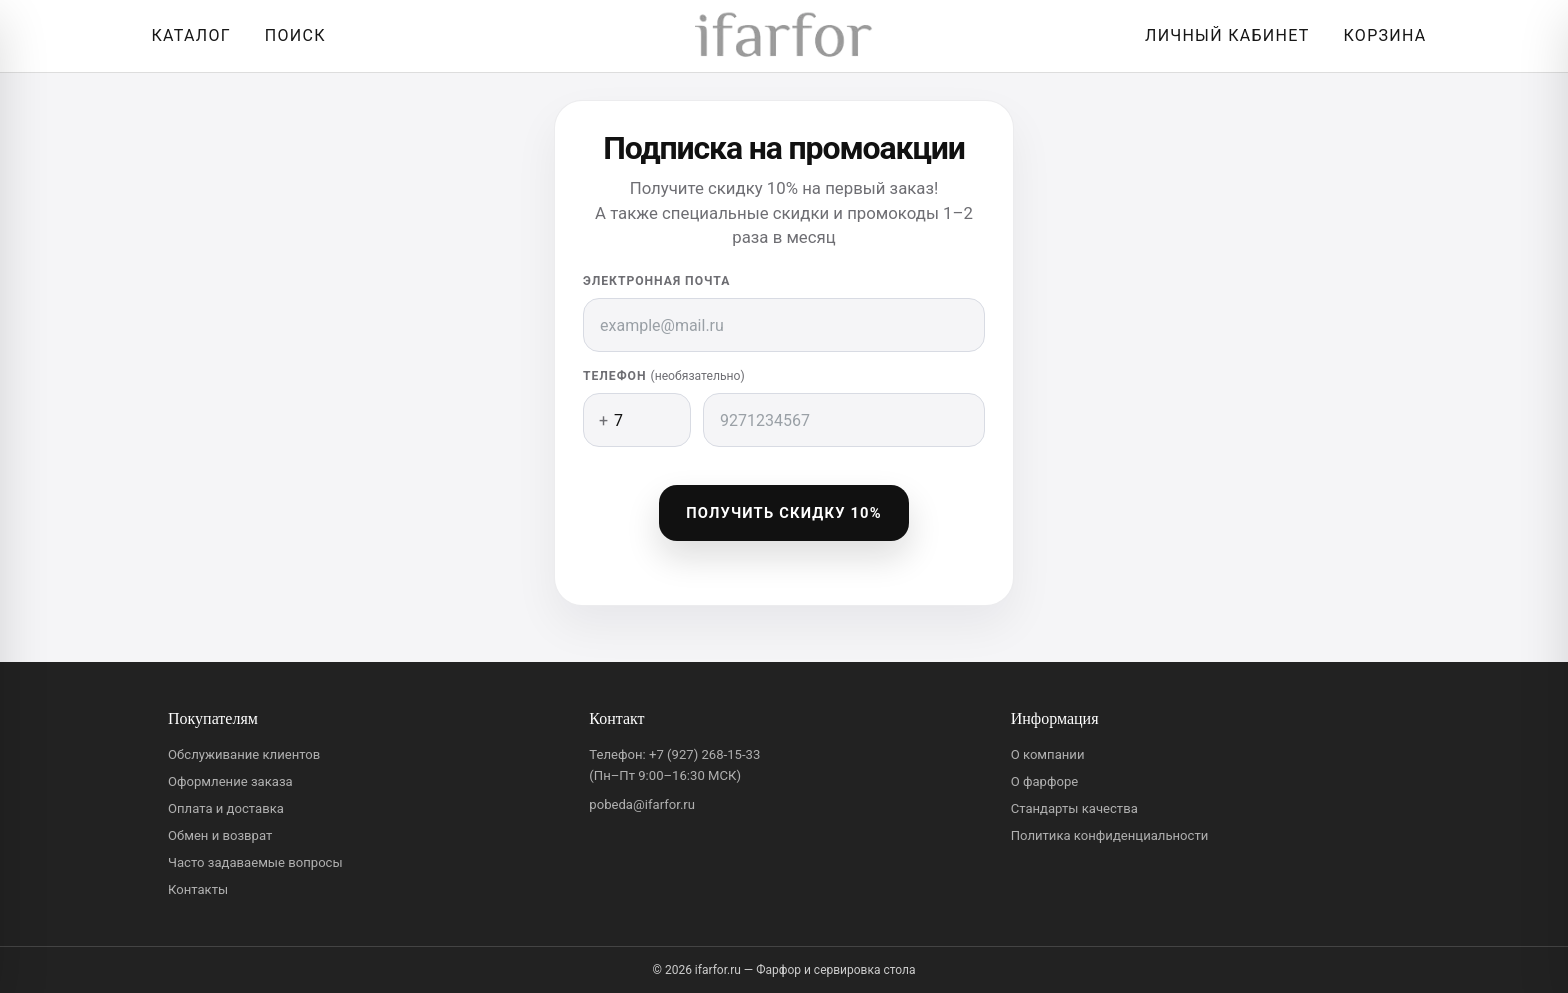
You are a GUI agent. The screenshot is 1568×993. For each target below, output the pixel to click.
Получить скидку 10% (784, 513)
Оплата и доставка (226, 808)
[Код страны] (637, 420)
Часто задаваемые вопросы (255, 862)
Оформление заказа (230, 781)
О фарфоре (1045, 781)
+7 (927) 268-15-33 (704, 754)
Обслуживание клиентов (244, 754)
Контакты (198, 889)
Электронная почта (656, 281)
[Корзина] (1380, 36)
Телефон (664, 376)
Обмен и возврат (220, 835)
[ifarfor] (784, 36)
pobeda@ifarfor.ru (642, 804)
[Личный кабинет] (1222, 36)
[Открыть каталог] (185, 36)
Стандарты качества (1074, 808)
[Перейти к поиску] (290, 36)
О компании (1048, 754)
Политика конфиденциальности (1110, 835)
